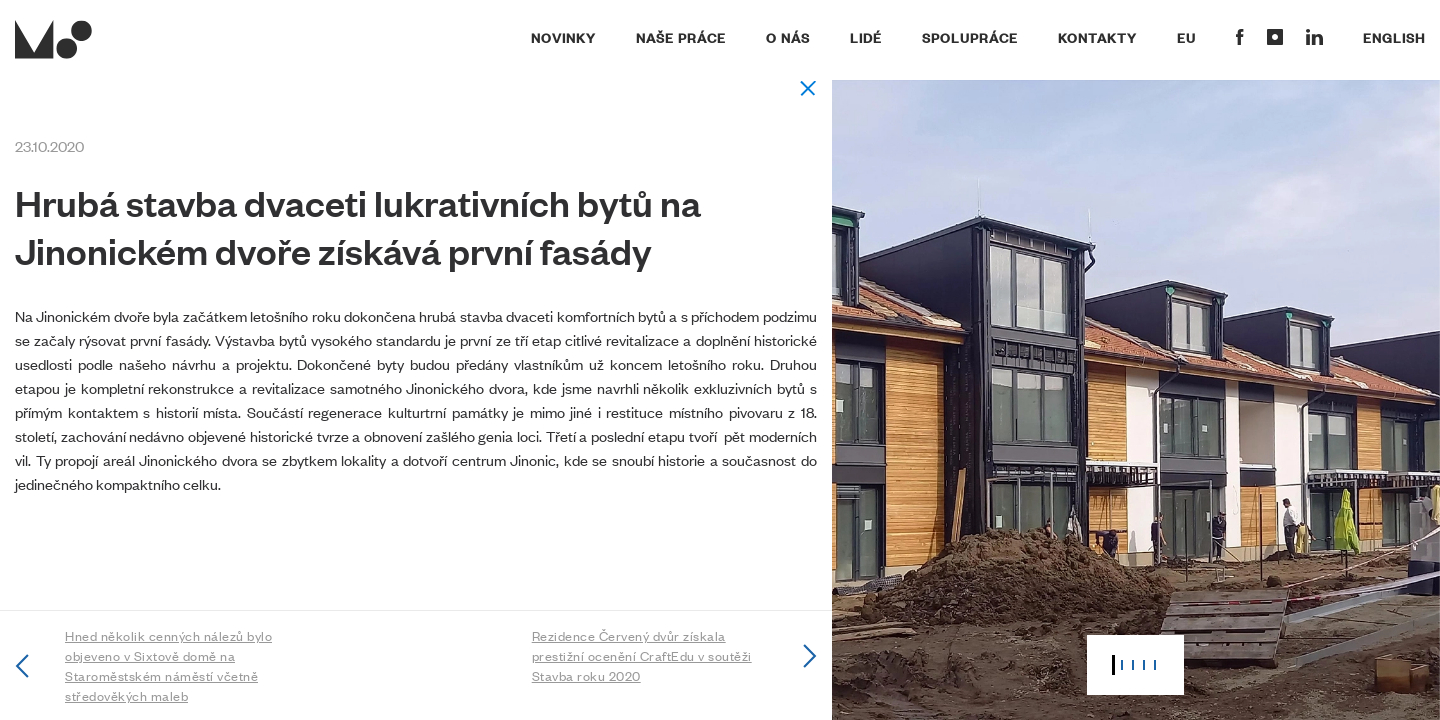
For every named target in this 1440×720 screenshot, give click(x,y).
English (1394, 37)
